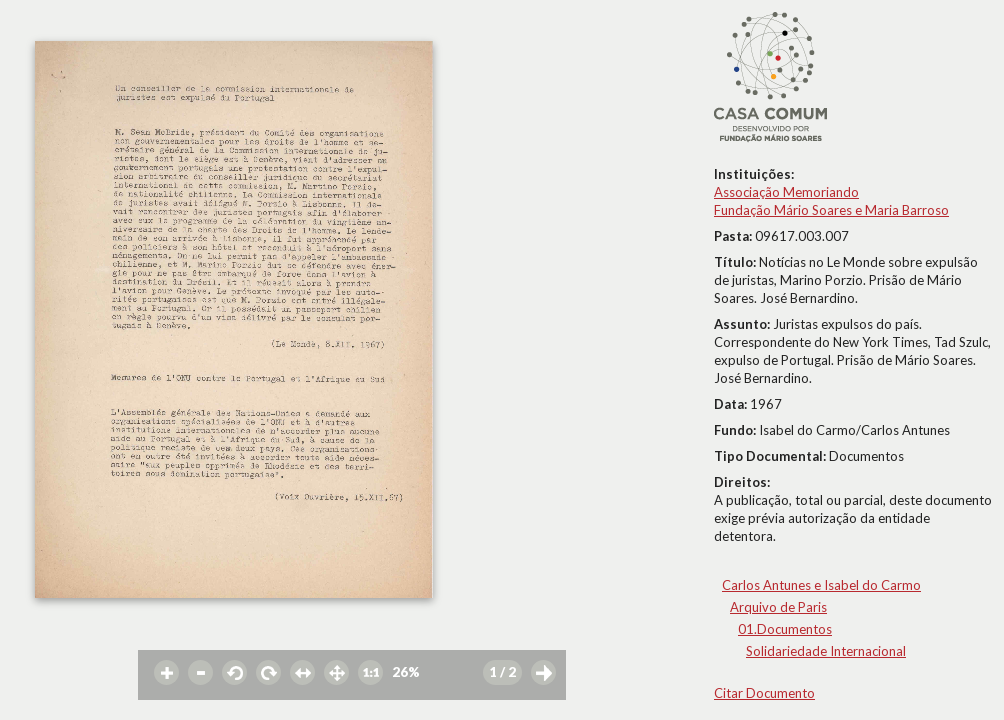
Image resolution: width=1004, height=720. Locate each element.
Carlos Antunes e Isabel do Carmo (821, 585)
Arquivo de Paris (778, 607)
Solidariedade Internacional (826, 651)
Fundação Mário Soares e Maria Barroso (831, 210)
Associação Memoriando (786, 192)
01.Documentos (785, 629)
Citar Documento (764, 693)
